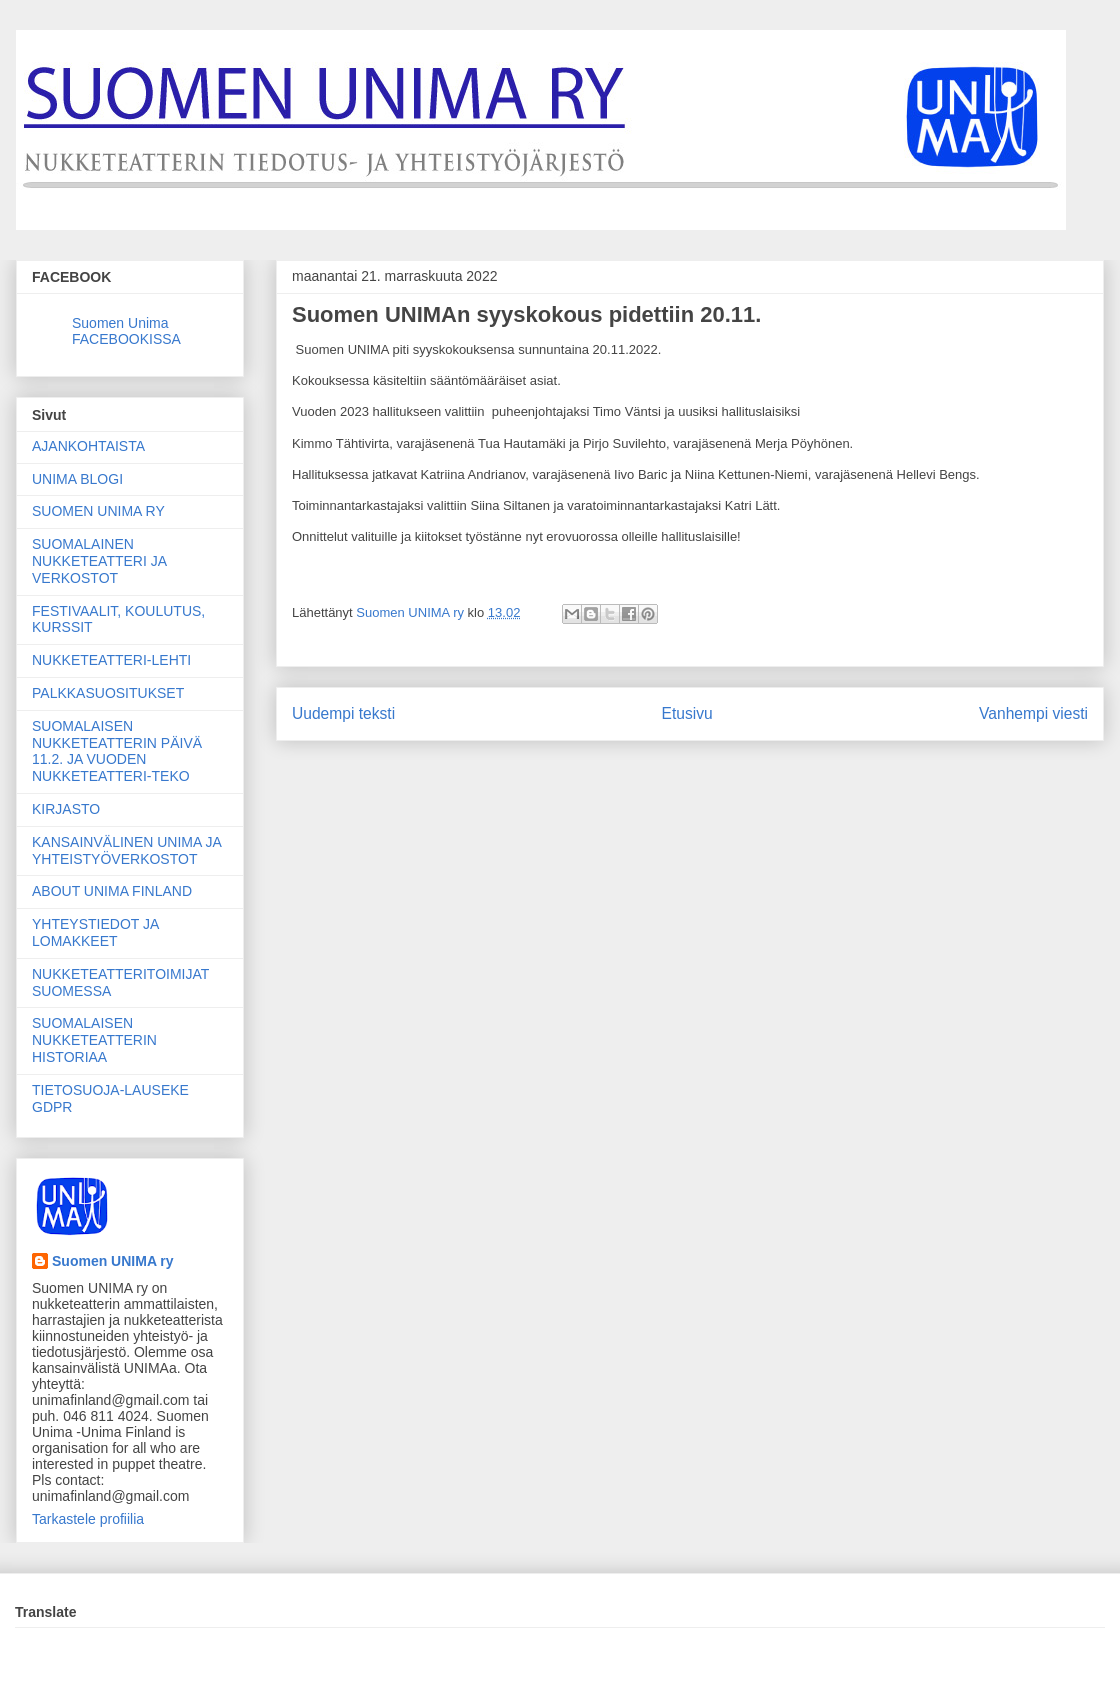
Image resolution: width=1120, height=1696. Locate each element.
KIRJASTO (66, 809)
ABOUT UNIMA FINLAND (112, 891)
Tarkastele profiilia (88, 1519)
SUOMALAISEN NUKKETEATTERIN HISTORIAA (94, 1040)
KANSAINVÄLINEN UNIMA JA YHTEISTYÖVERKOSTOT (126, 850)
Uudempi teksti (343, 713)
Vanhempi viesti (1033, 713)
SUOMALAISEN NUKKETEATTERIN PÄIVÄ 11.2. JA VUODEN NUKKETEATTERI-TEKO (117, 751)
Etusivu (687, 713)
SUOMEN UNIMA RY (98, 511)
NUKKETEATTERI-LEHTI (111, 660)
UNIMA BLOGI (77, 479)
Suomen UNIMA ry (113, 1261)
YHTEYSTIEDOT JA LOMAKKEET (95, 932)
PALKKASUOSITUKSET (108, 693)
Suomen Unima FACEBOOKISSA (126, 331)
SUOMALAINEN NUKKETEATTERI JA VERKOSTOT (99, 561)
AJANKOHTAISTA (88, 446)
